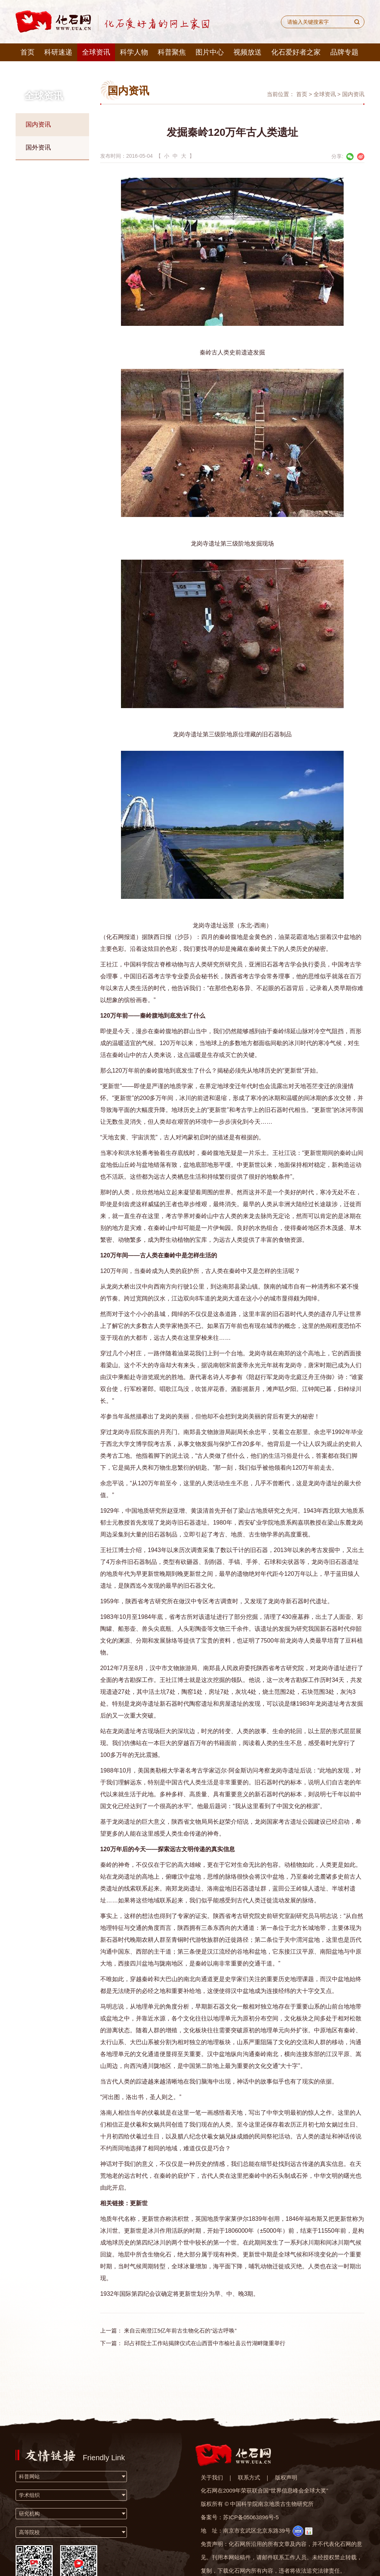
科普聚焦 (172, 52)
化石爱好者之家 (296, 52)
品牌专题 (344, 52)
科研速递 (58, 52)
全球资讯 (96, 52)
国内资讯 (38, 124)
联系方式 (249, 2477)
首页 (27, 52)
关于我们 (212, 2477)
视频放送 (247, 52)
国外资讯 (38, 147)
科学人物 (134, 52)
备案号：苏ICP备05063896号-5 (240, 2517)
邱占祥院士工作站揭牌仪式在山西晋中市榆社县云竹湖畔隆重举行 (204, 2343)
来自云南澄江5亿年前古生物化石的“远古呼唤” (180, 2330)
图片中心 (210, 52)
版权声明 (286, 2477)
